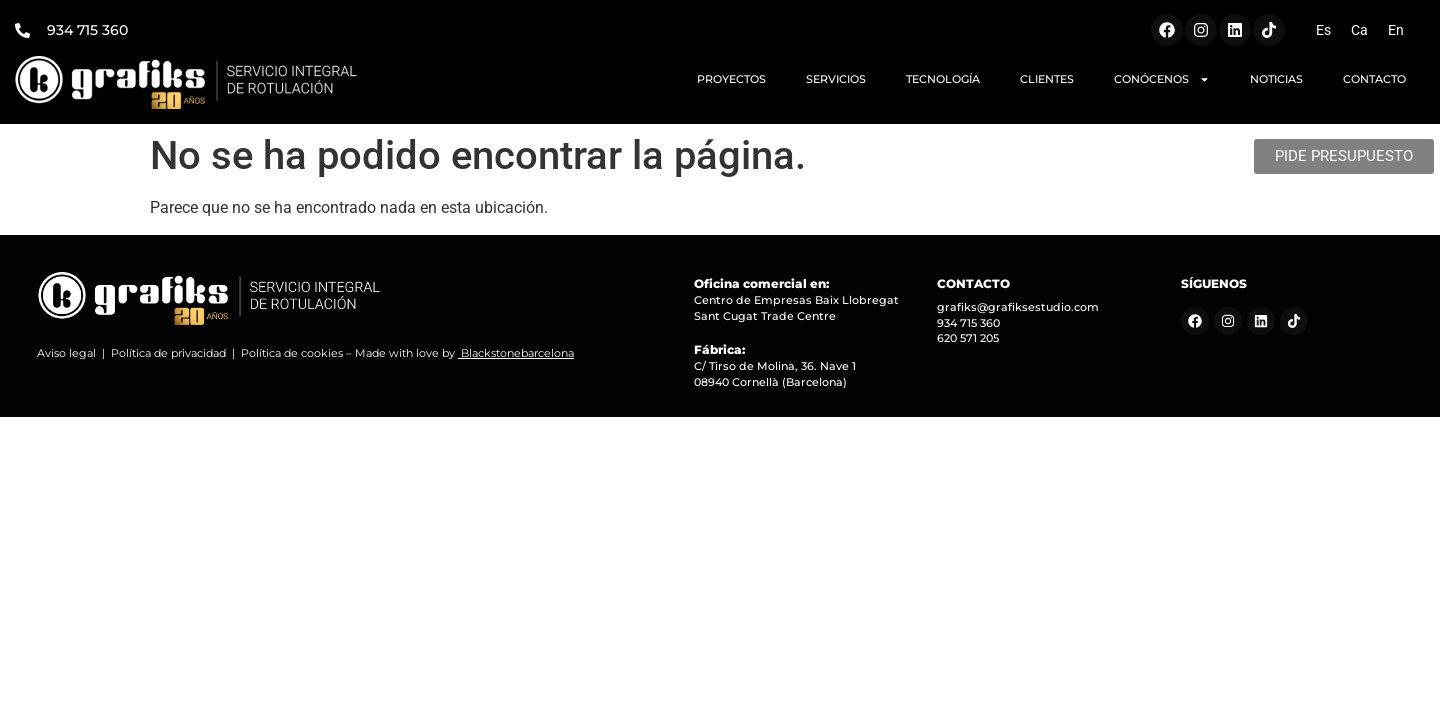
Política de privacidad (168, 353)
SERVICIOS (836, 79)
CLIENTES (1047, 79)
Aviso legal (66, 353)
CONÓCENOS (1162, 79)
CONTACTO (1374, 79)
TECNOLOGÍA (943, 79)
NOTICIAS (1276, 79)
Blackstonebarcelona (517, 353)
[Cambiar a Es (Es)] (1323, 30)
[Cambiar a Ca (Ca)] (1359, 30)
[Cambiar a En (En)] (1396, 30)
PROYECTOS (731, 79)
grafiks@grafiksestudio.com (1018, 307)
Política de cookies (292, 353)
